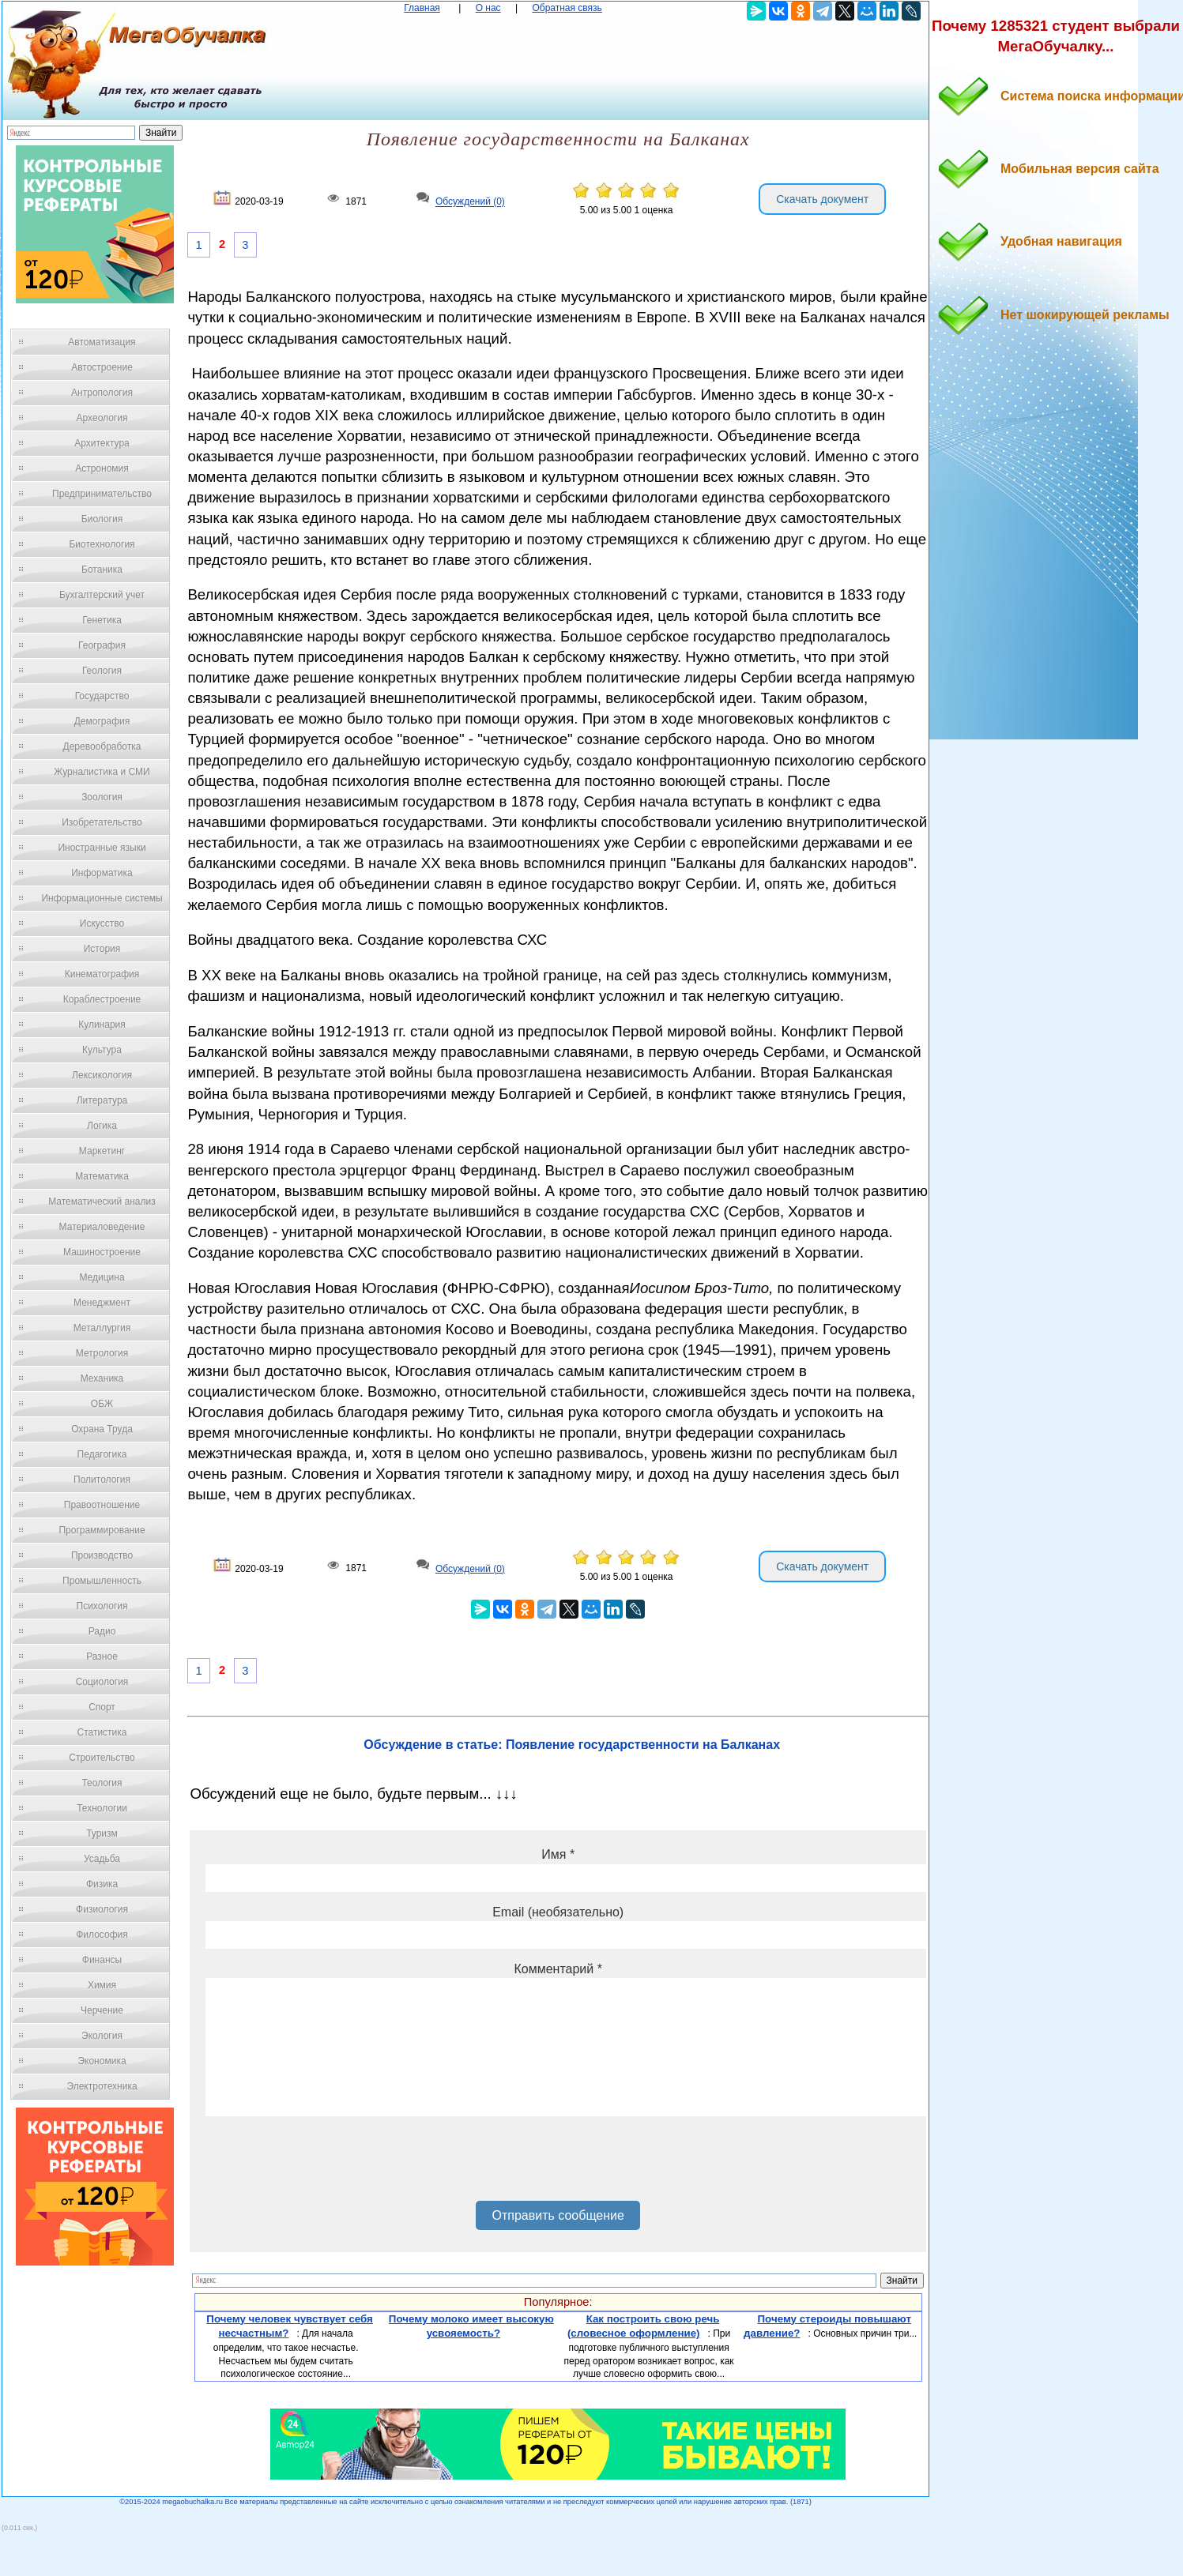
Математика (102, 1176)
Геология (102, 670)
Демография (102, 721)
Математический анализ (102, 1201)
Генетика (102, 620)
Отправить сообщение (558, 2215)
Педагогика (102, 1454)
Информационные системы (101, 898)
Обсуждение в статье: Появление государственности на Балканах (572, 1744)
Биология (101, 519)
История (102, 948)
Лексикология (102, 1075)
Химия (102, 1985)
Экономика (101, 2060)
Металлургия (102, 1327)
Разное (102, 1656)
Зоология (101, 797)
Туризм (102, 1833)
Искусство (102, 923)
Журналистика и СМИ (101, 771)
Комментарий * (557, 1969)
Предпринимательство (102, 493)
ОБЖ (102, 1403)
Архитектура (102, 443)
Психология (102, 1605)
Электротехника (101, 2086)
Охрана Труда (102, 1429)
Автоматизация (101, 342)
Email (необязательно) (558, 1912)
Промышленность (101, 1580)
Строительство (102, 1757)
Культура (102, 1049)
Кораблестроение (102, 999)
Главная (422, 7)
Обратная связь (566, 7)
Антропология (102, 392)
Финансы (102, 1959)
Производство (102, 1555)
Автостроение (102, 367)
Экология (101, 2035)
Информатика (102, 872)
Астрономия (102, 468)
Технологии (102, 1808)
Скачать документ (822, 199)
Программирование (101, 1530)
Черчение (102, 2010)
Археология (102, 417)
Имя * (558, 1854)
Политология (101, 1479)
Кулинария (102, 1024)
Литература (102, 1100)
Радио (102, 1631)
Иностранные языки (101, 847)
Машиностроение (102, 1252)
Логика (102, 1125)
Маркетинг (102, 1150)
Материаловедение (102, 1226)
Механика (102, 1378)
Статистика (101, 1732)
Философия (102, 1934)
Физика (102, 1884)
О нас (488, 7)
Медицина (101, 1277)
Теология (101, 1782)
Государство (102, 695)
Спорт (102, 1707)
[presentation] (325, 2164)
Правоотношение (102, 1504)
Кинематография (102, 974)
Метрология (102, 1353)
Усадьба (102, 1858)
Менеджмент (101, 1302)
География (102, 645)
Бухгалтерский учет (102, 594)
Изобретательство (102, 822)
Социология (102, 1681)
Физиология (102, 1909)
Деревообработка (102, 746)
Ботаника (101, 569)
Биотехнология (101, 544)
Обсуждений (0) (470, 202)
